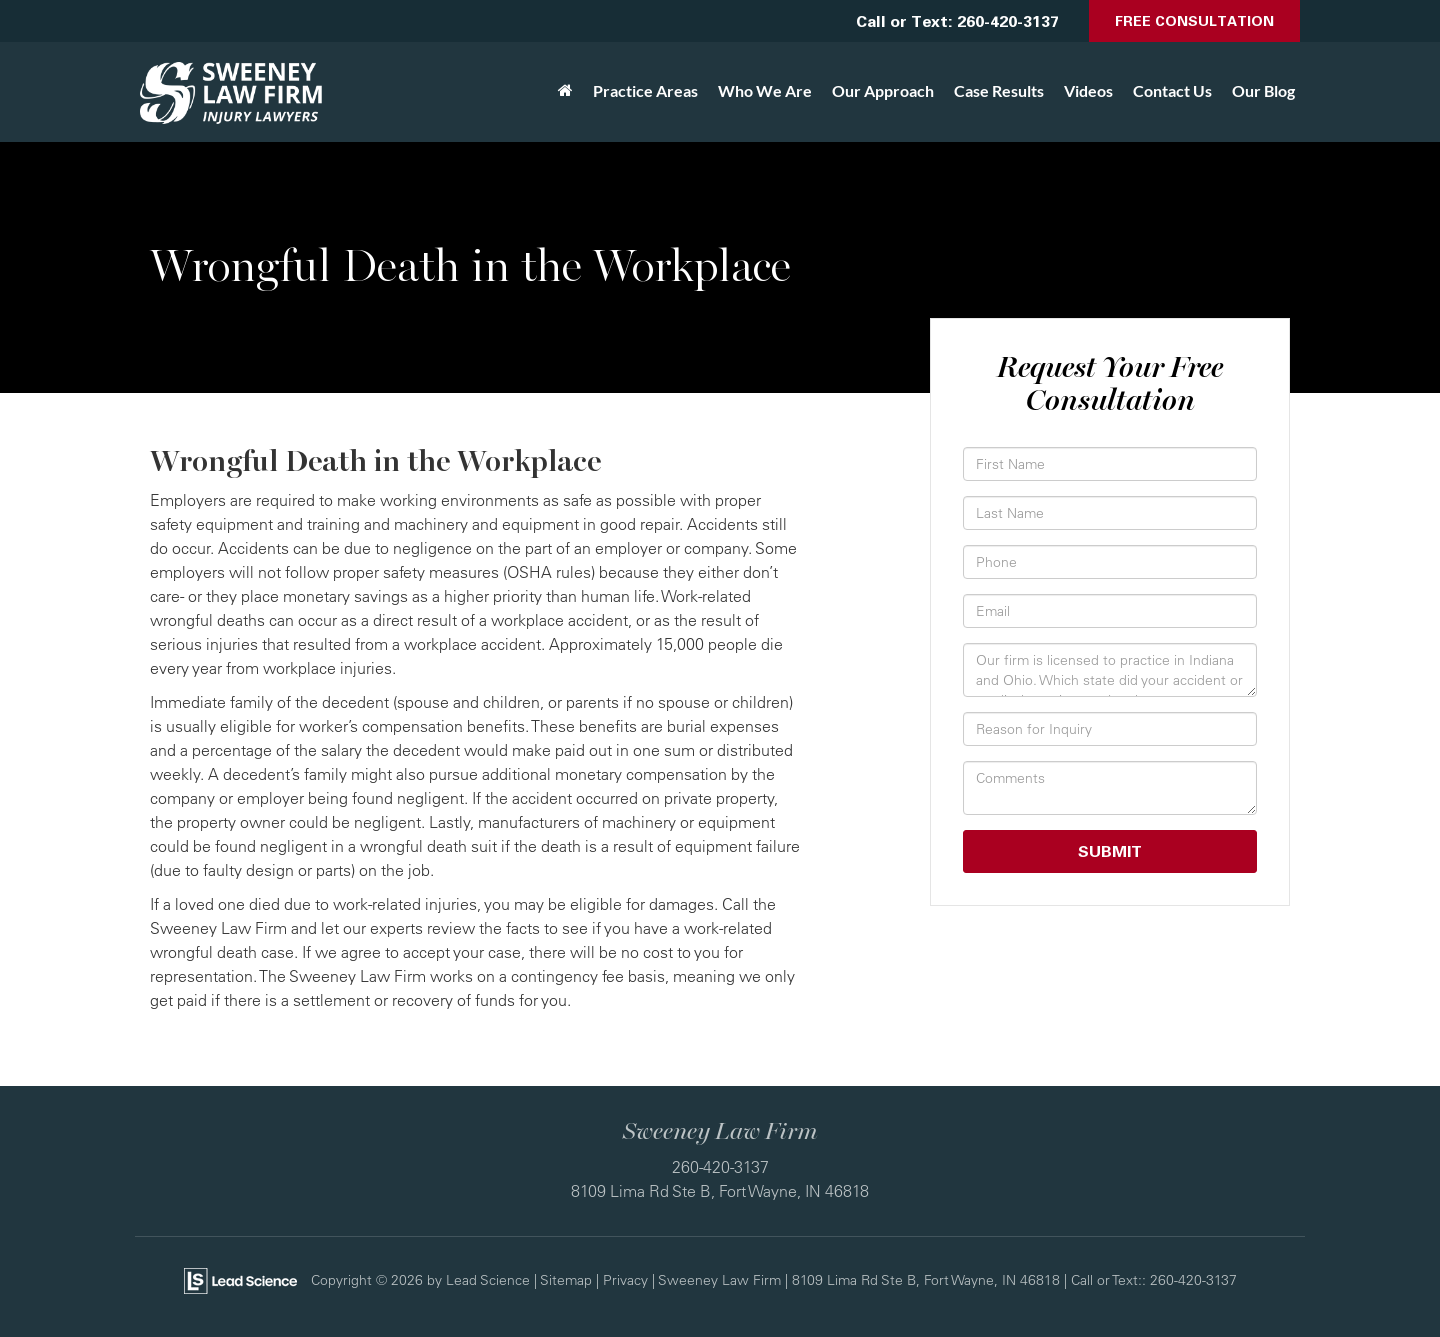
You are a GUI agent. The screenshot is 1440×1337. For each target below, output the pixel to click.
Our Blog (1263, 90)
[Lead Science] (240, 1279)
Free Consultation (1194, 20)
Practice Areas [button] (645, 90)
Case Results (999, 90)
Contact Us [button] (1172, 90)
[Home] (565, 91)
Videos (1088, 90)
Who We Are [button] (765, 90)
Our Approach (883, 90)
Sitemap (566, 1279)
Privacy (625, 1279)
